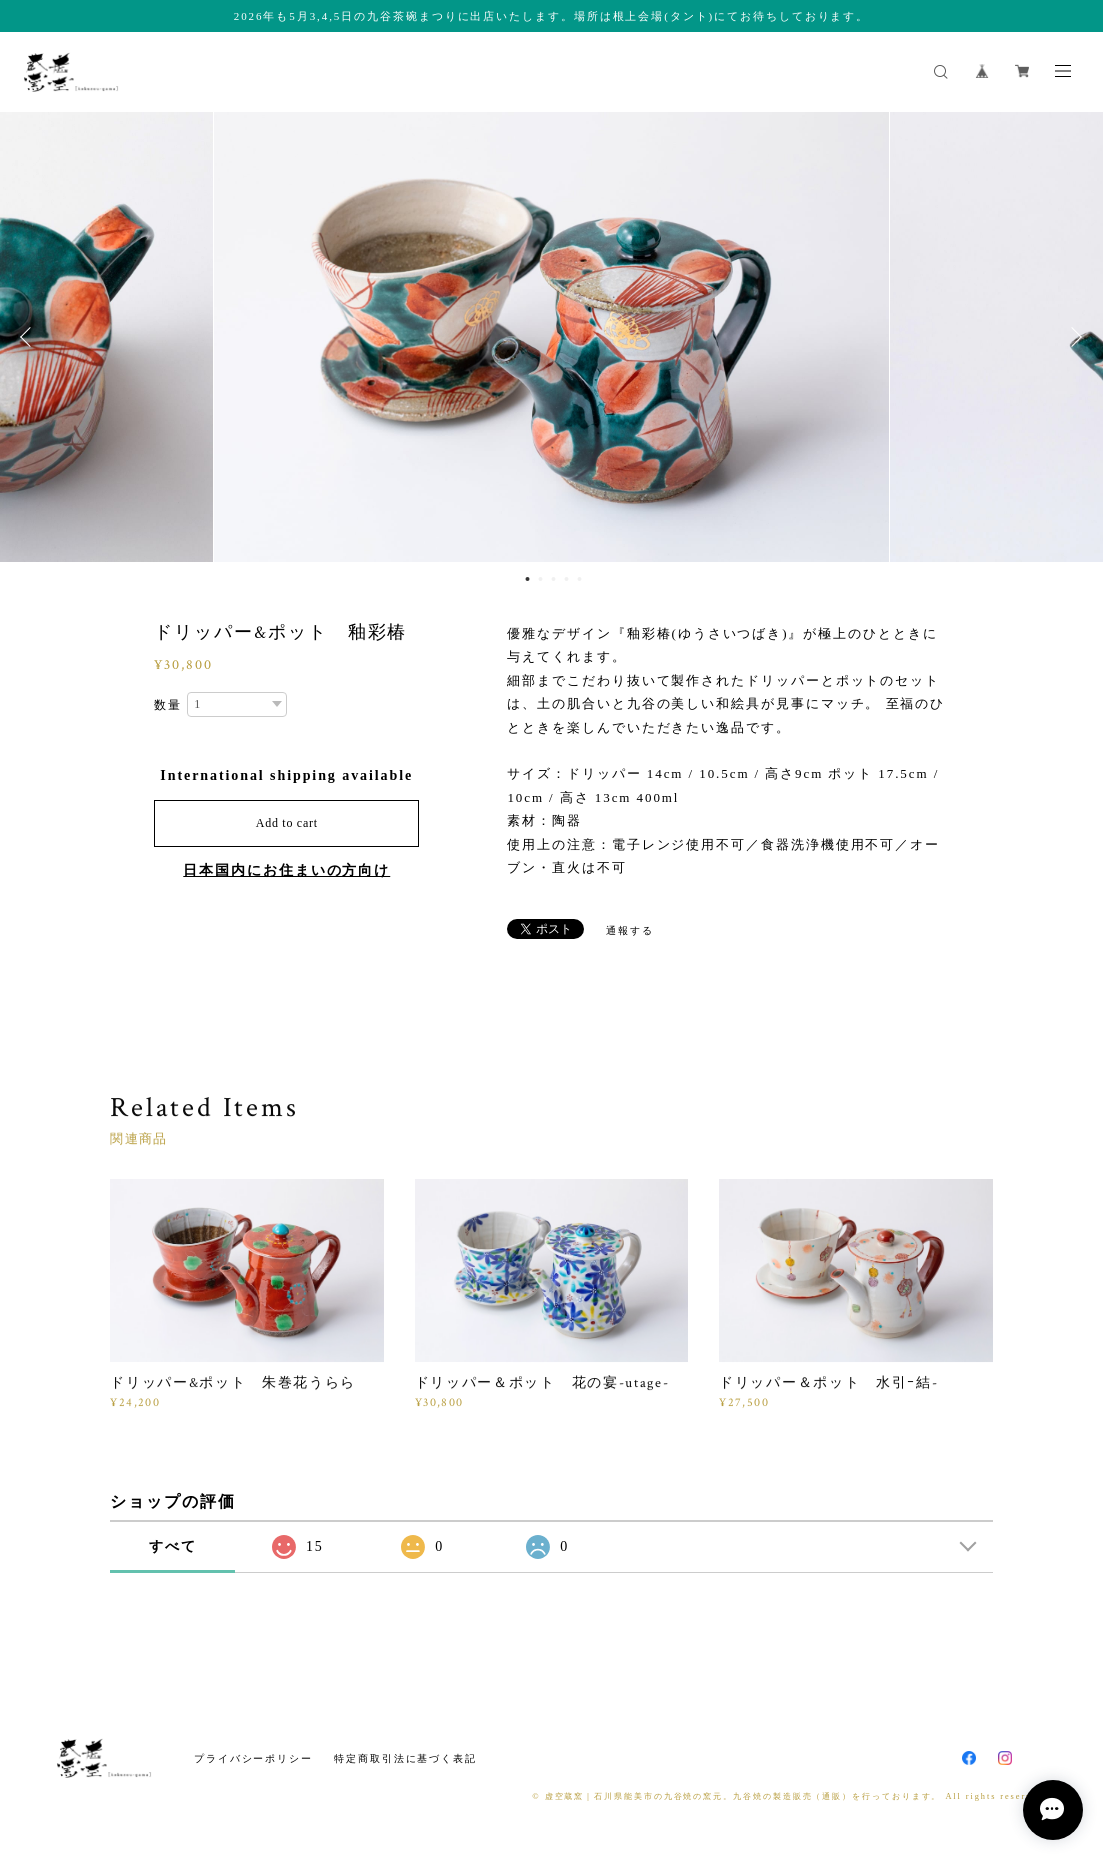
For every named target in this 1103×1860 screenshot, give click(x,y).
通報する (630, 930)
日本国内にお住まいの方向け (286, 870)
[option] (551, 337)
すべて (173, 1546)
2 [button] (540, 579)
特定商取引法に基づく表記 (405, 1758)
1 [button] (527, 579)
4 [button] (566, 579)
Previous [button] (30, 337)
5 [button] (579, 579)
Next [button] (1073, 337)
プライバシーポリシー (253, 1758)
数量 (168, 705)
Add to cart (287, 823)
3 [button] (553, 579)
